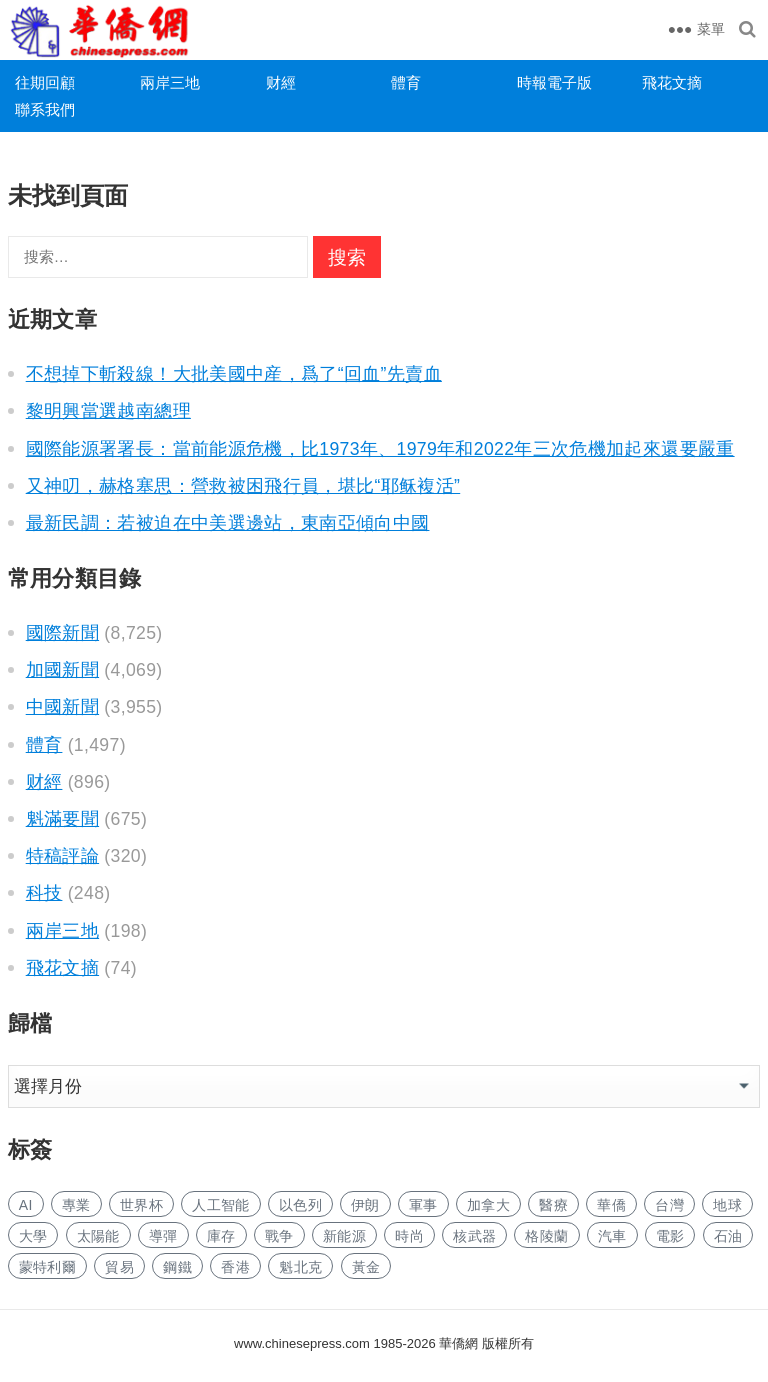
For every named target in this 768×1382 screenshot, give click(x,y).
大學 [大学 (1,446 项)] (33, 1236)
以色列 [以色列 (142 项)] (300, 1205)
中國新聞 (62, 707)
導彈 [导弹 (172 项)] (163, 1236)
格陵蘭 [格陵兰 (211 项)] (546, 1236)
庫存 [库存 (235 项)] (221, 1236)
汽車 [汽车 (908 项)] (612, 1236)
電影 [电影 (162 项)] (670, 1236)
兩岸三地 (170, 82)
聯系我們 (45, 109)
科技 (44, 893)
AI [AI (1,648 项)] (26, 1205)
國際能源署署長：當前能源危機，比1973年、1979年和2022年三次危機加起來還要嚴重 (380, 449)
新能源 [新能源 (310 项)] (344, 1236)
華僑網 (457, 1343)
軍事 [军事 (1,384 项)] (423, 1205)
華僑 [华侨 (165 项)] (611, 1205)
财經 (281, 82)
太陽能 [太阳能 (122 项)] (98, 1236)
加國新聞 (62, 670)
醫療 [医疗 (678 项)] (553, 1205)
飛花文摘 (672, 82)
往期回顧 (45, 82)
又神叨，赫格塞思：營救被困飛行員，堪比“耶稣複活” (243, 486)
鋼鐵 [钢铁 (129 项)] (177, 1267)
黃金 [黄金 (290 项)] (366, 1267)
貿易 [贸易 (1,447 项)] (119, 1267)
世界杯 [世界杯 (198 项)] (141, 1205)
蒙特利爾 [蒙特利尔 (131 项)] (47, 1267)
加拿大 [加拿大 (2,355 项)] (488, 1205)
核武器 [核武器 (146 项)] (474, 1236)
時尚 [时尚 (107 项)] (409, 1236)
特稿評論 (62, 856)
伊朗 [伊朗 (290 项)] (365, 1205)
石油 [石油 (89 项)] (728, 1236)
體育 (406, 82)
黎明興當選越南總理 (108, 411)
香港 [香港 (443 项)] (235, 1267)
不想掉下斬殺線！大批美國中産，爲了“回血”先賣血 (234, 374)
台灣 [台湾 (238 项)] (669, 1205)
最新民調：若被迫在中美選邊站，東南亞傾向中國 (228, 523)
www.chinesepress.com (302, 1343)
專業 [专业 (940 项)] (76, 1205)
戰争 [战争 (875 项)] (279, 1236)
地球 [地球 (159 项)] (727, 1205)
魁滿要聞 (62, 819)
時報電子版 (554, 82)
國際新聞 (62, 633)
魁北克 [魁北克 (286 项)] (300, 1267)
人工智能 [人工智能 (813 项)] (220, 1205)
